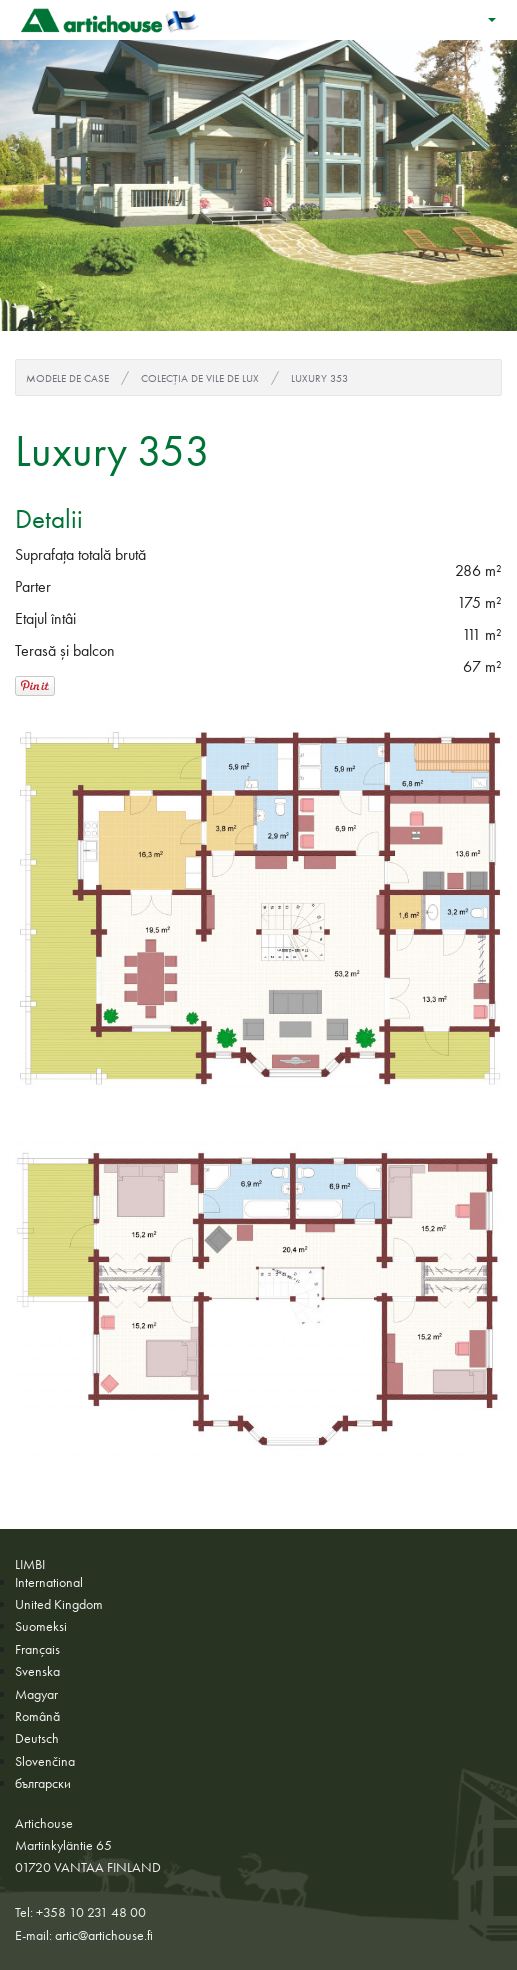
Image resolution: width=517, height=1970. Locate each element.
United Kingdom (59, 1604)
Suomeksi (41, 1626)
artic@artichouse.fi (104, 1935)
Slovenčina (45, 1761)
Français (37, 1649)
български (43, 1783)
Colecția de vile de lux (200, 378)
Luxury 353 (319, 378)
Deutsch (37, 1738)
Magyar (36, 1694)
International (49, 1582)
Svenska (37, 1671)
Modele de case (67, 378)
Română (37, 1716)
